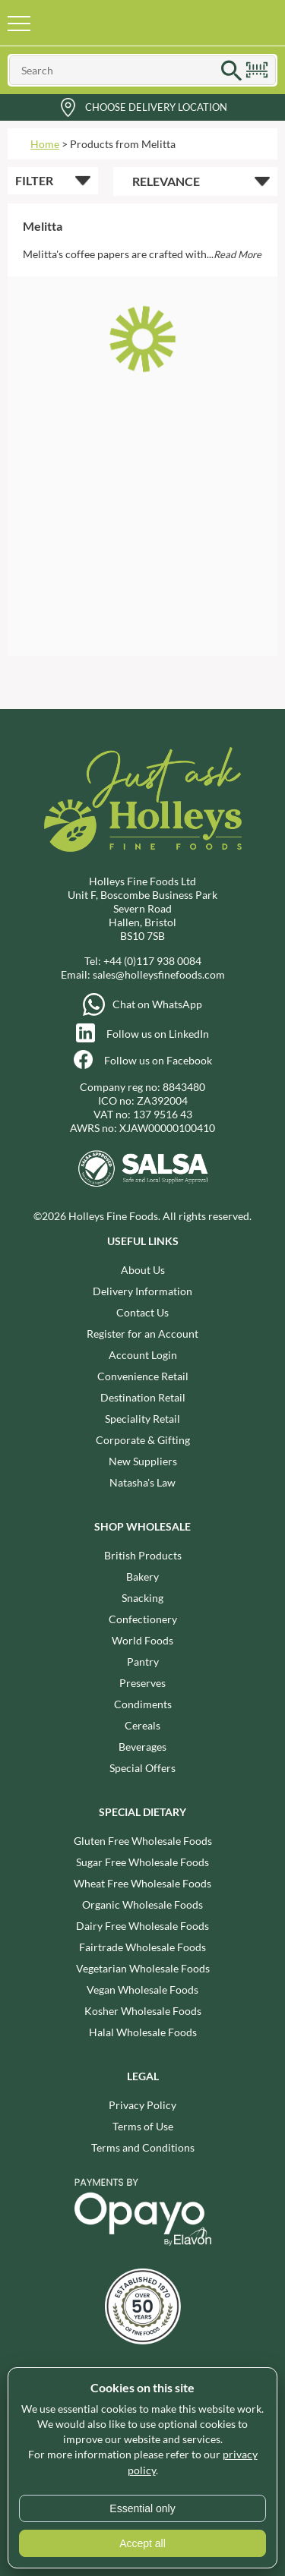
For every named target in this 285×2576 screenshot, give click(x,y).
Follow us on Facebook (158, 1060)
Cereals (142, 1725)
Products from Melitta (123, 143)
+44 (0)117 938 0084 (152, 960)
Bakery (142, 1576)
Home (44, 143)
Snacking (142, 1597)
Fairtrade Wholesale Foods (142, 1947)
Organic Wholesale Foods (142, 1904)
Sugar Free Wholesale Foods (142, 1862)
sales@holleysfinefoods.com (159, 974)
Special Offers (142, 1767)
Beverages (142, 1746)
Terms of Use (142, 2126)
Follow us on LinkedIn (157, 1033)
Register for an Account (142, 1333)
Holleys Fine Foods (123, 23)
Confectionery (143, 1619)
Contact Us (142, 1312)
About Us (143, 1269)
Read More (237, 254)
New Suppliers (143, 1461)
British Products (143, 1555)
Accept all (142, 2543)
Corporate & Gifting (143, 1439)
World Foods (142, 1640)
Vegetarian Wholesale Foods (143, 1968)
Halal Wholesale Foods (143, 2032)
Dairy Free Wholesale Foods (142, 1925)
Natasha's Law (142, 1482)
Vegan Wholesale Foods (142, 1989)
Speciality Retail (142, 1418)
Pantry (143, 1661)
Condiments (143, 1704)
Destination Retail (142, 1397)
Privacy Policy (142, 2104)
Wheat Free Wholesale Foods (142, 1883)
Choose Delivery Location (156, 107)
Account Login (143, 1354)
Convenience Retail (142, 1376)
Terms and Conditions (143, 2147)
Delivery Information (142, 1291)
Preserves (142, 1682)
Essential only (142, 2508)
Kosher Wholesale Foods (142, 2010)
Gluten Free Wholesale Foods (143, 1840)
